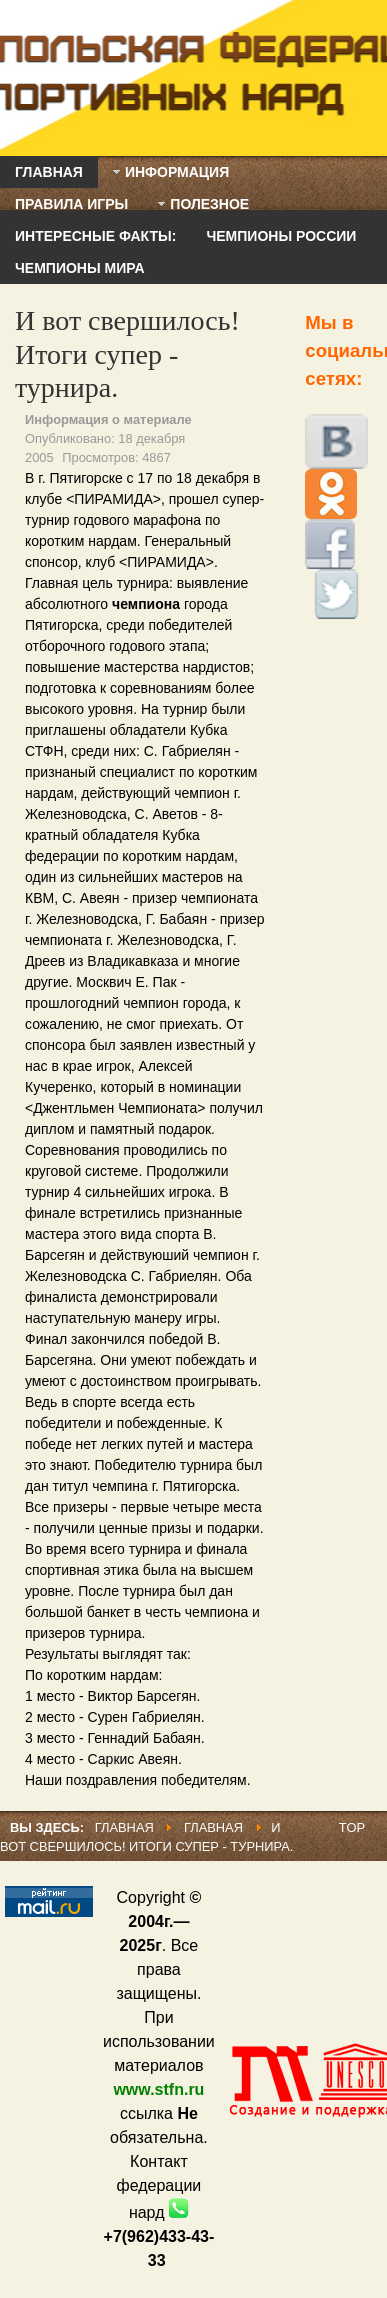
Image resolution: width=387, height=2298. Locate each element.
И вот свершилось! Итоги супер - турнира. (127, 354)
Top (352, 1827)
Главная (124, 1827)
